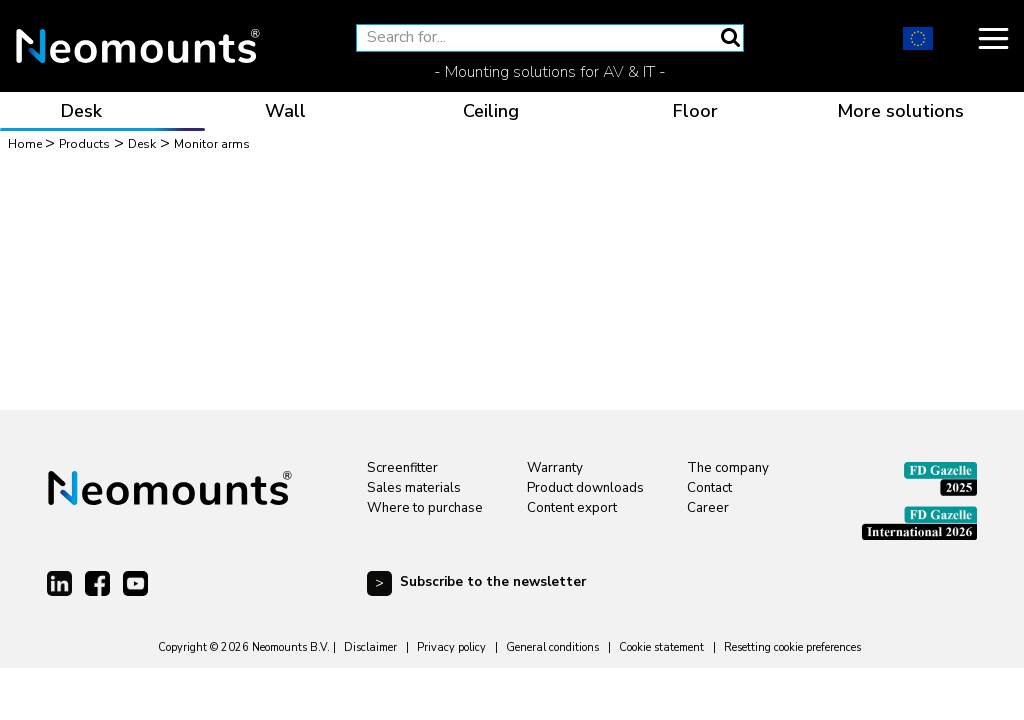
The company (728, 468)
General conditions (552, 647)
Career (708, 508)
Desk (81, 111)
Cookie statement (661, 647)
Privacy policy (451, 647)
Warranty (555, 468)
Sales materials (414, 488)
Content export (572, 508)
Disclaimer (370, 647)
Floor (695, 111)
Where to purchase (425, 508)
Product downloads (585, 488)
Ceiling (491, 111)
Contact (709, 488)
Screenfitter (402, 468)
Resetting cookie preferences (792, 647)
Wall (285, 111)
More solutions (900, 111)
